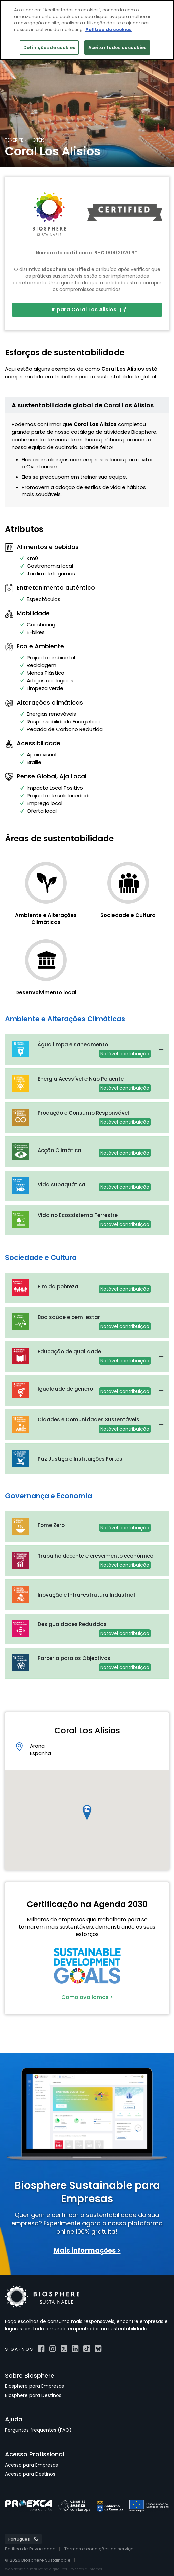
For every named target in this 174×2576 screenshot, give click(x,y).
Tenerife (14, 139)
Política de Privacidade (30, 2549)
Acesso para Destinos (30, 2474)
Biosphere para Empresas (34, 2386)
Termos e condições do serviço (99, 2549)
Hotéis (37, 139)
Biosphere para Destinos (33, 2395)
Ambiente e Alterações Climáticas (46, 919)
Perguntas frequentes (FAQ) (38, 2430)
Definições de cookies (49, 47)
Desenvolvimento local (45, 992)
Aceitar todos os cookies (117, 47)
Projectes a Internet (85, 2569)
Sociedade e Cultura (128, 915)
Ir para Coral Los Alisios (89, 309)
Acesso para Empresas (31, 2465)
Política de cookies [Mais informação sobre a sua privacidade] (108, 29)
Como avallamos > (87, 1997)
